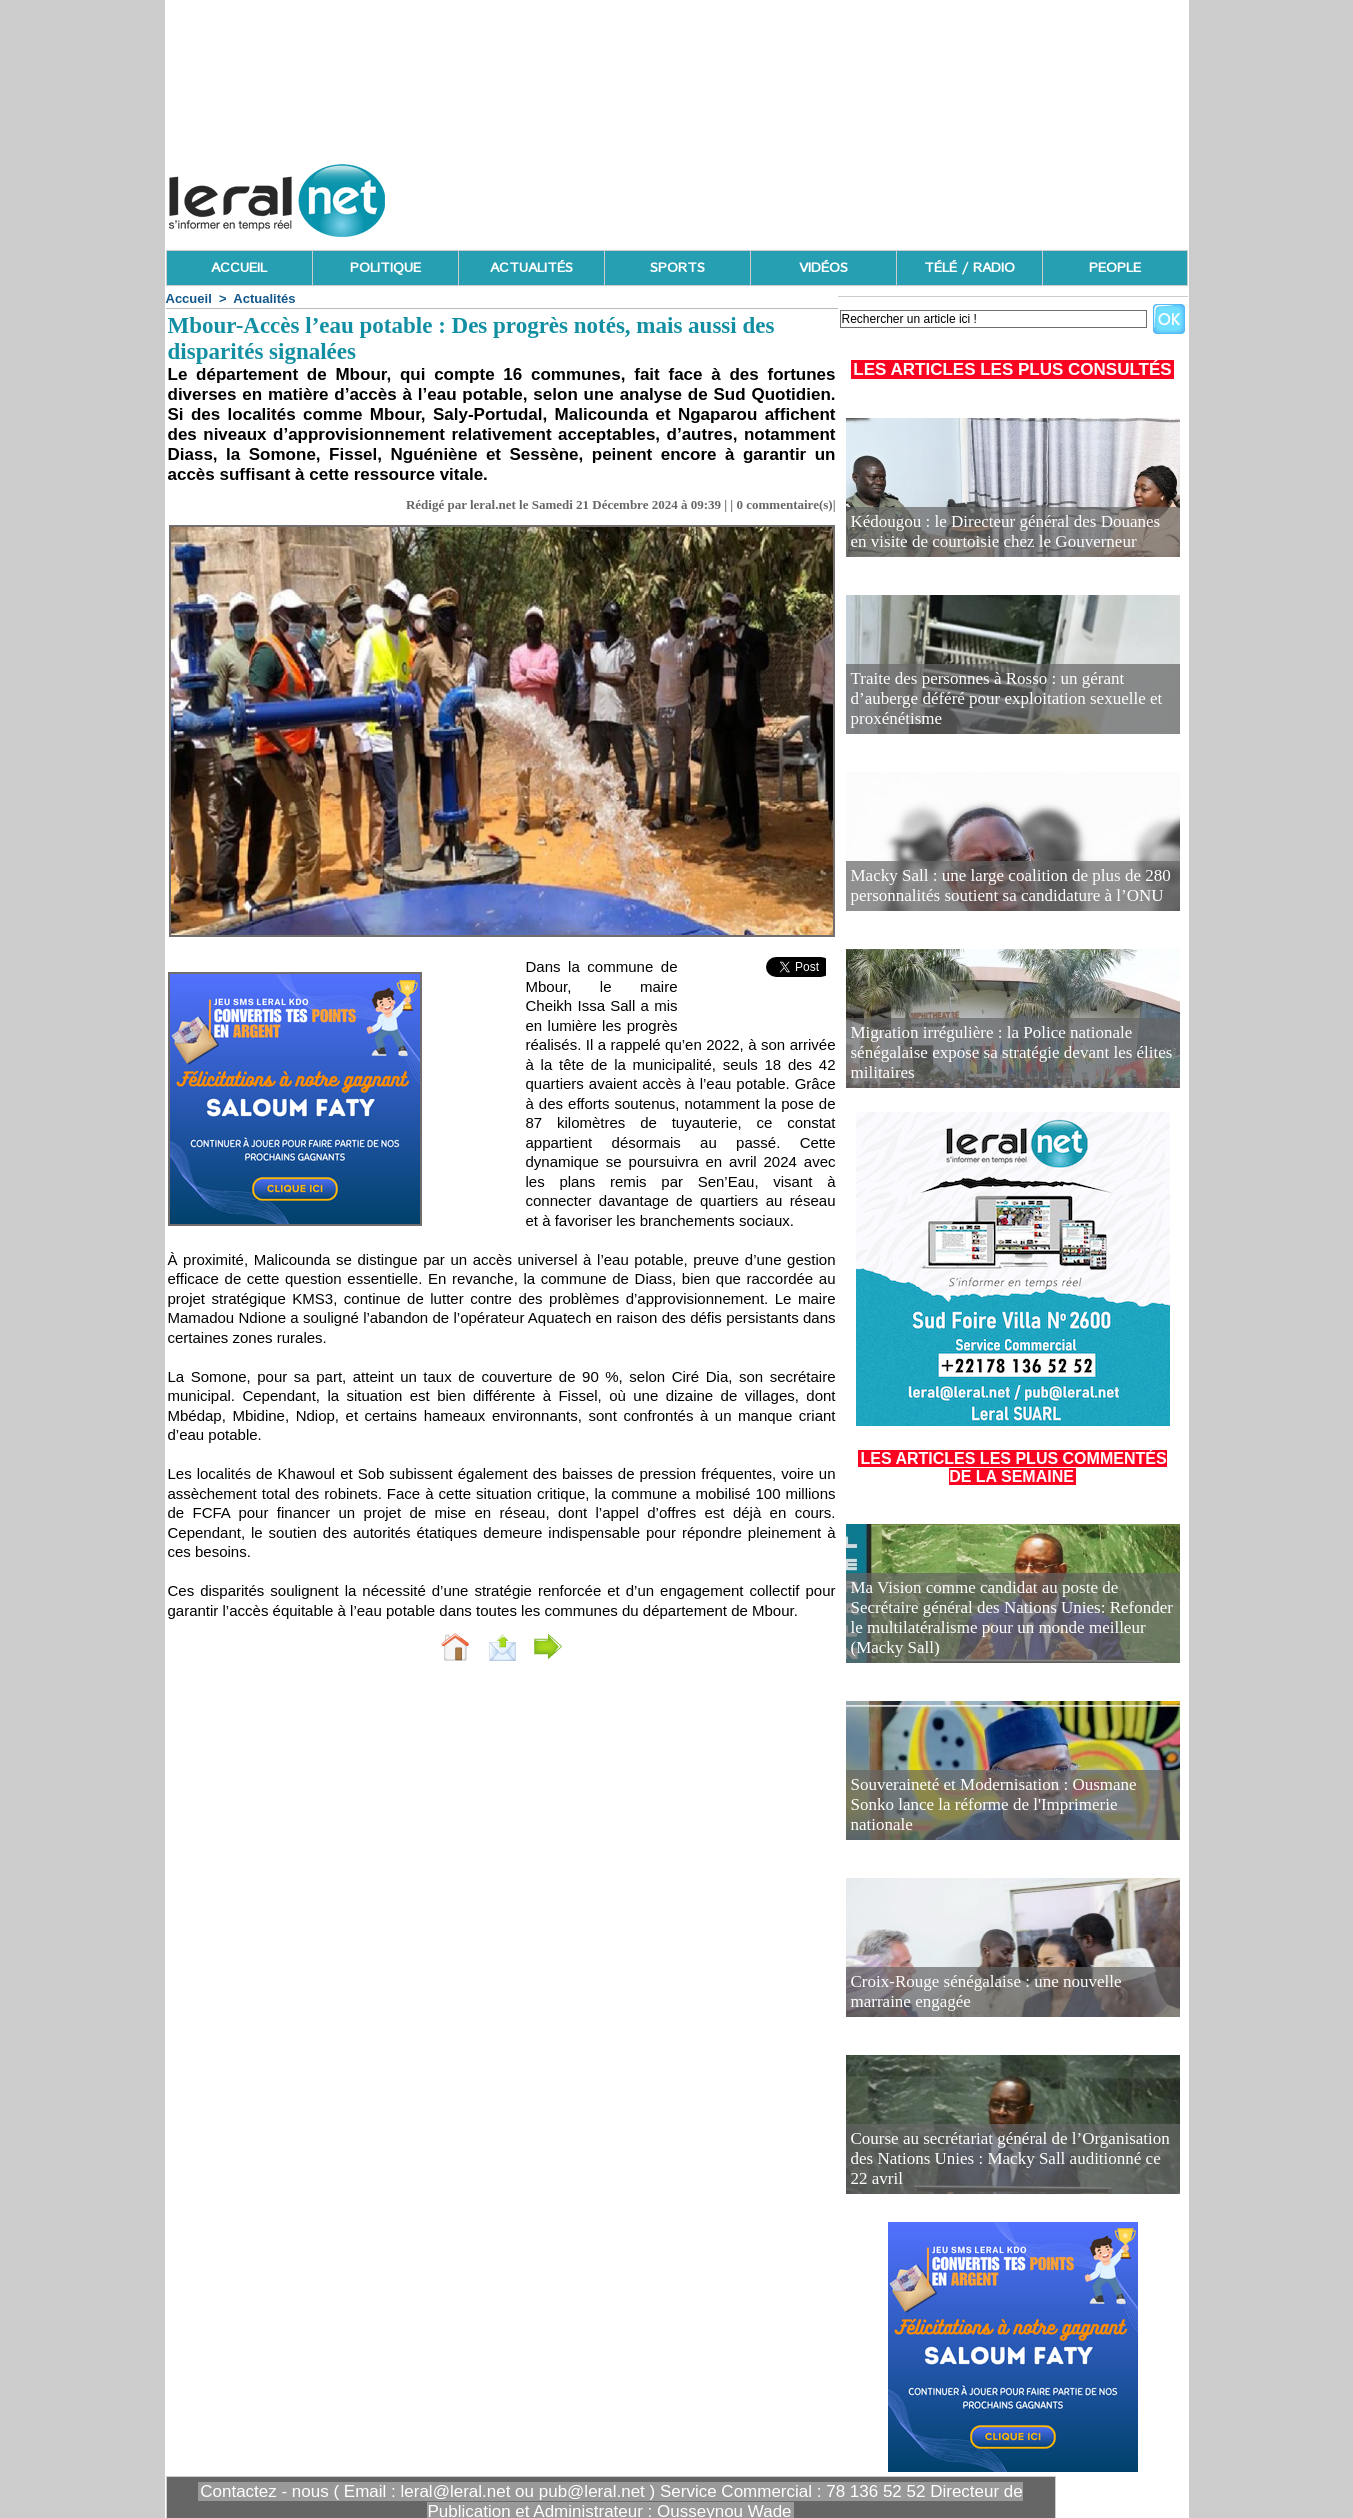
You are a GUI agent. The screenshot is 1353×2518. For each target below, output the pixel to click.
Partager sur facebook (635, 1645)
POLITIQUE (385, 268)
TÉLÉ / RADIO (969, 268)
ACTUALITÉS (531, 268)
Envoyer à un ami (451, 1645)
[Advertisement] (824, 195)
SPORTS (677, 268)
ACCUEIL (239, 268)
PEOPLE (1115, 268)
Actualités (264, 298)
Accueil (189, 298)
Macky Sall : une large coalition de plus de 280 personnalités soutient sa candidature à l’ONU (983, 889)
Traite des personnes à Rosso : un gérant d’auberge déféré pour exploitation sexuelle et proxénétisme (1012, 712)
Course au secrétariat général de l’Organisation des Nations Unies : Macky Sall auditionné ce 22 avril (993, 2172)
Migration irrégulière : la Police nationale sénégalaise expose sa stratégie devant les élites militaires (1000, 1066)
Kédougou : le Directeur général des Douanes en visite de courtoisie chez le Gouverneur (1012, 535)
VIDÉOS (823, 268)
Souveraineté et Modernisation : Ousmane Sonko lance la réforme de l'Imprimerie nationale (1012, 1818)
